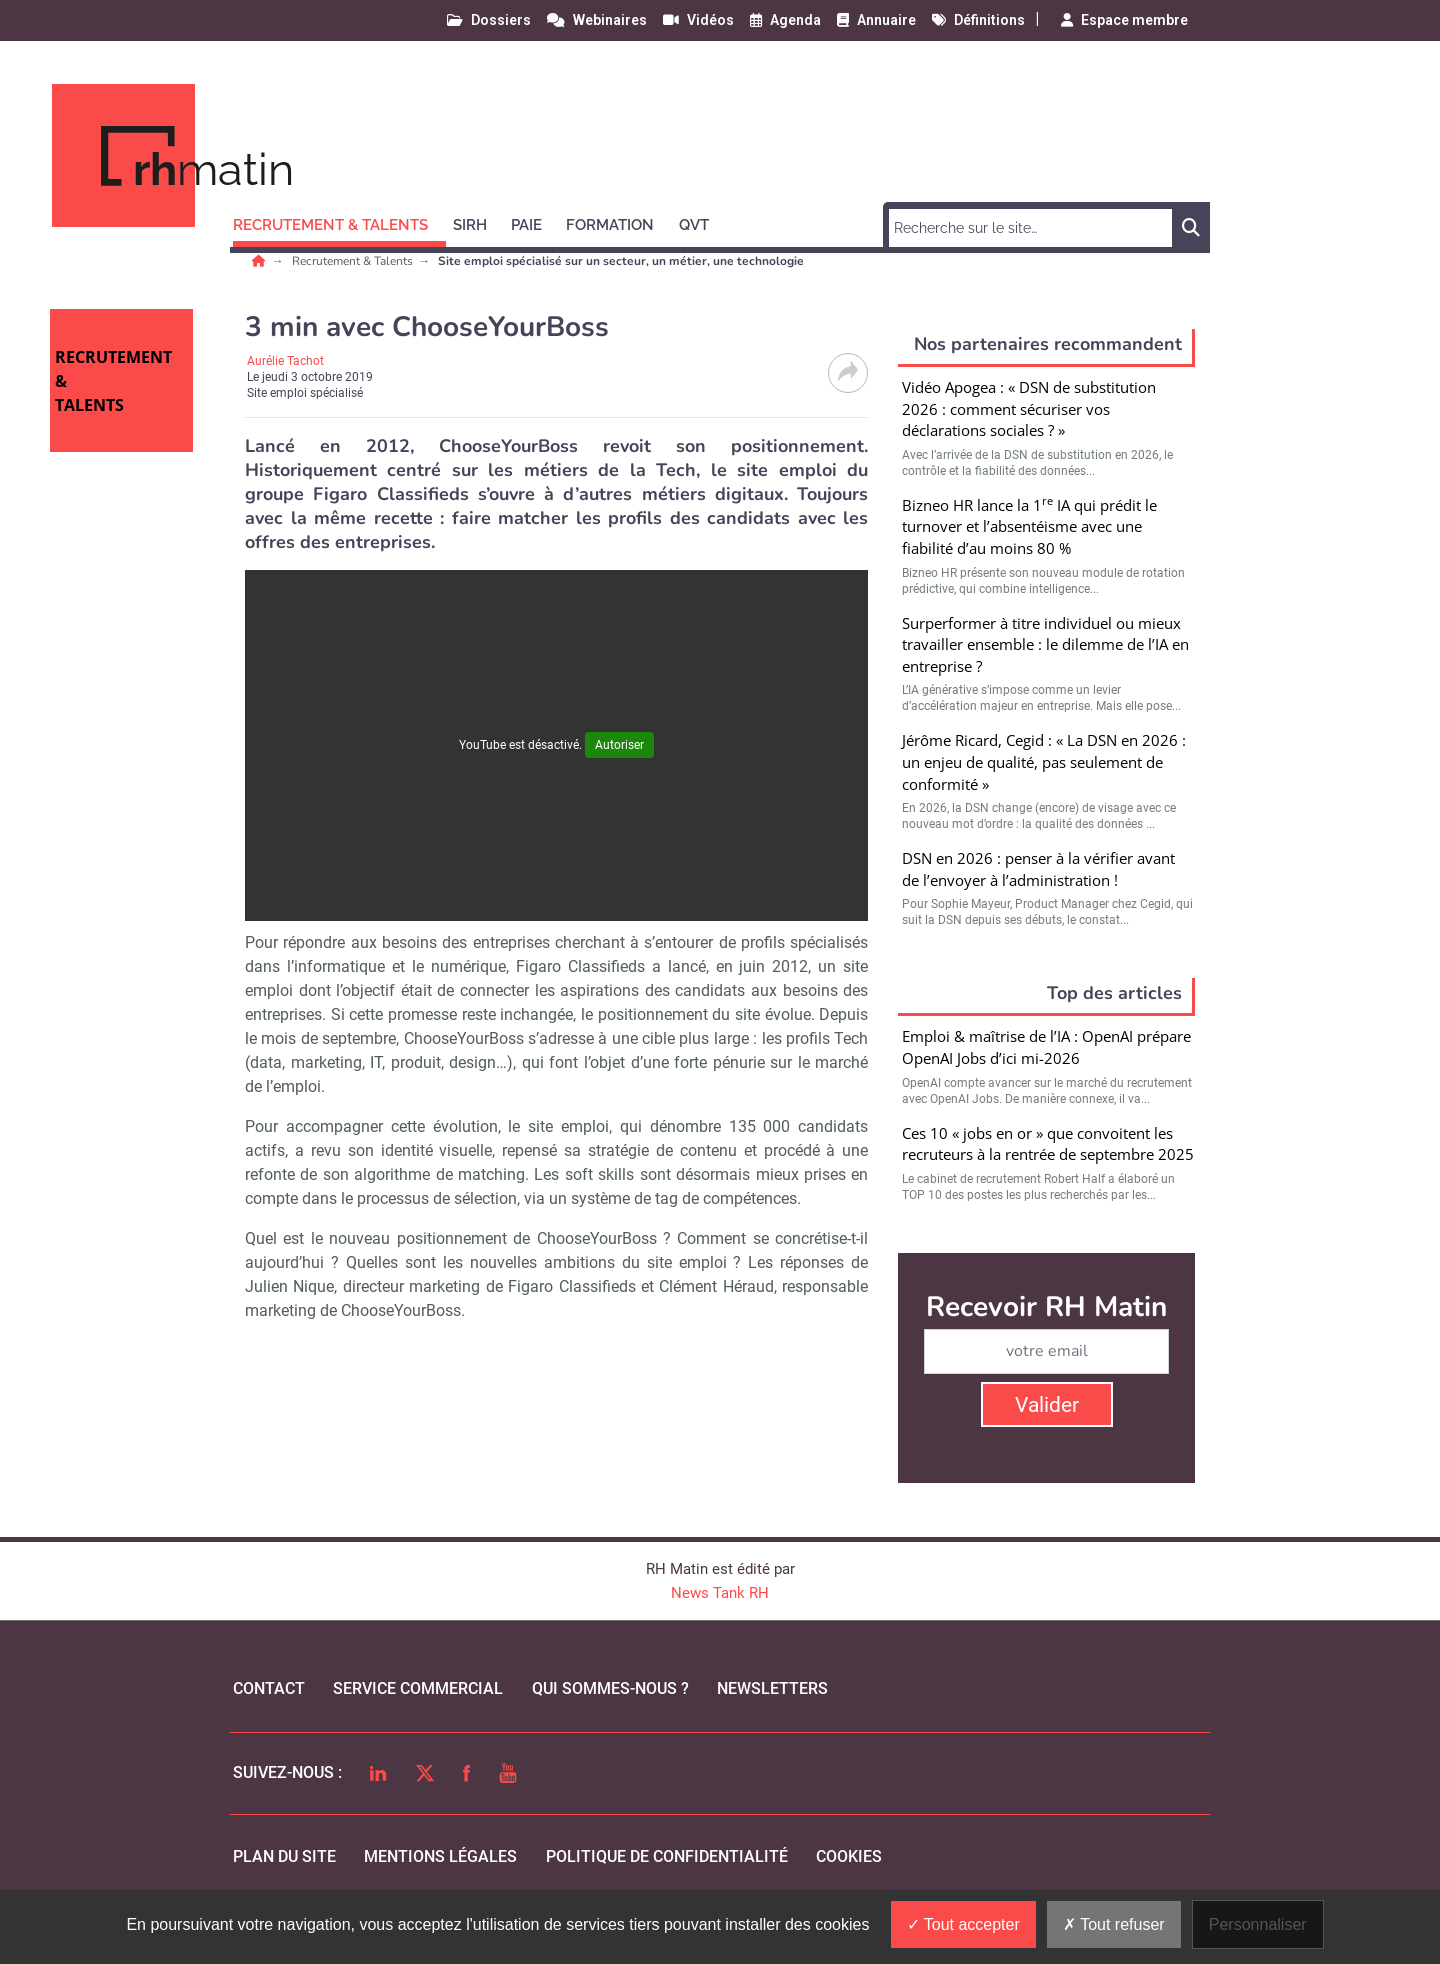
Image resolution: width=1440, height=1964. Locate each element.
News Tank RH (720, 1593)
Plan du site (284, 1856)
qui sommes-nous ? (610, 1688)
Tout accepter (963, 1924)
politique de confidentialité (667, 1856)
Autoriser (619, 745)
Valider (1047, 1405)
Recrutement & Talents (354, 261)
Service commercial (418, 1688)
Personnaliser (1258, 1924)
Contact (269, 1688)
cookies (849, 1856)
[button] (339, 222)
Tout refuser (1114, 1924)
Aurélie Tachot (285, 361)
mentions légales (440, 1856)
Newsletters (772, 1688)
